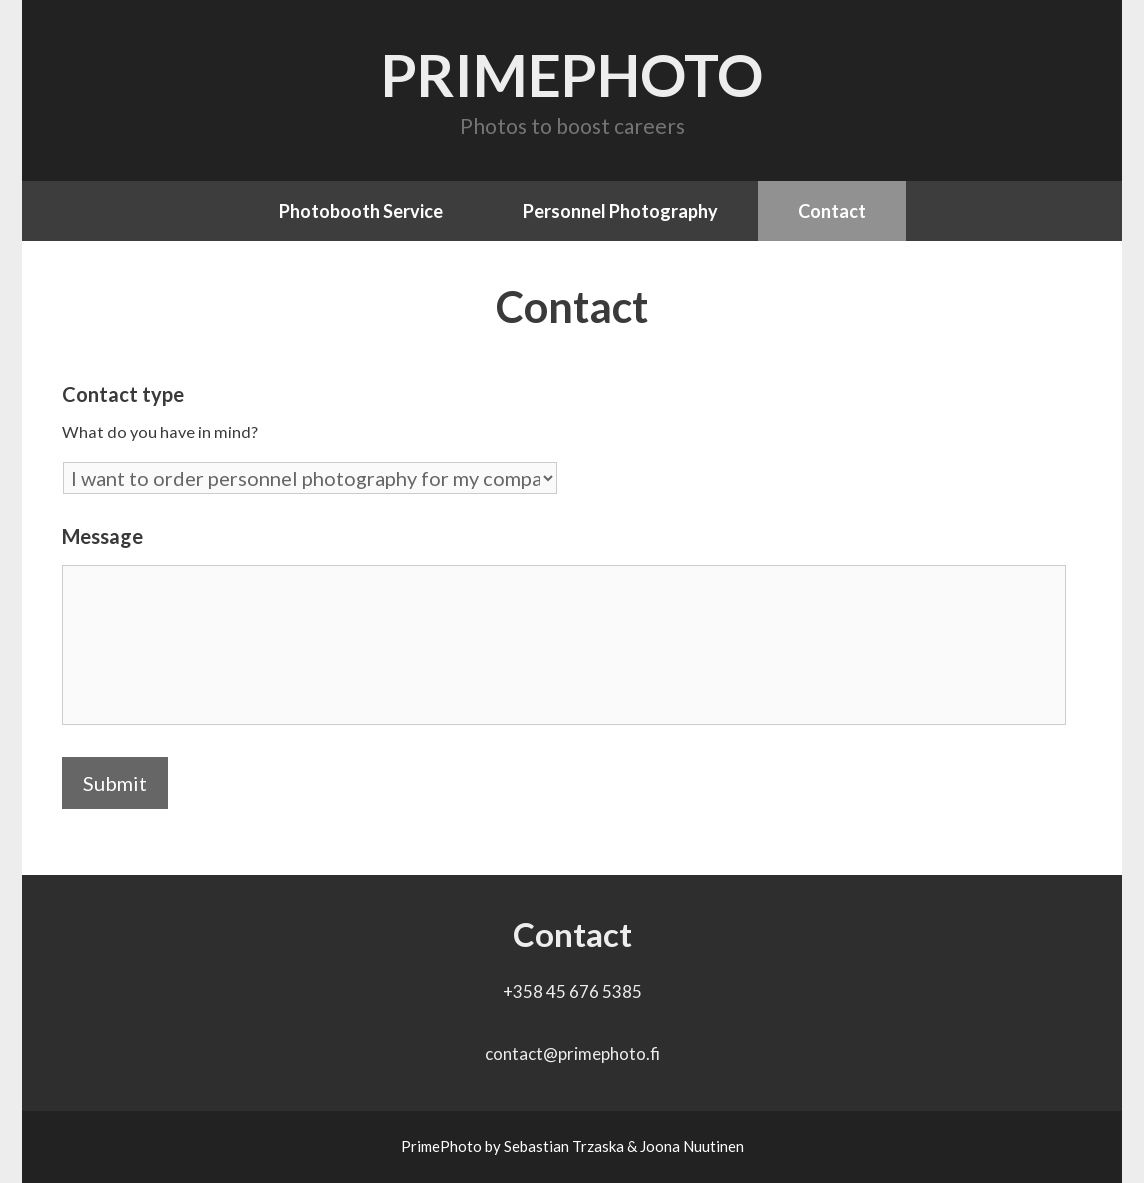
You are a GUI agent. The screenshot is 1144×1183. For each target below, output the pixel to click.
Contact (832, 211)
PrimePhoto (572, 74)
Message (102, 536)
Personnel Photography (620, 211)
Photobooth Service (361, 211)
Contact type (123, 394)
